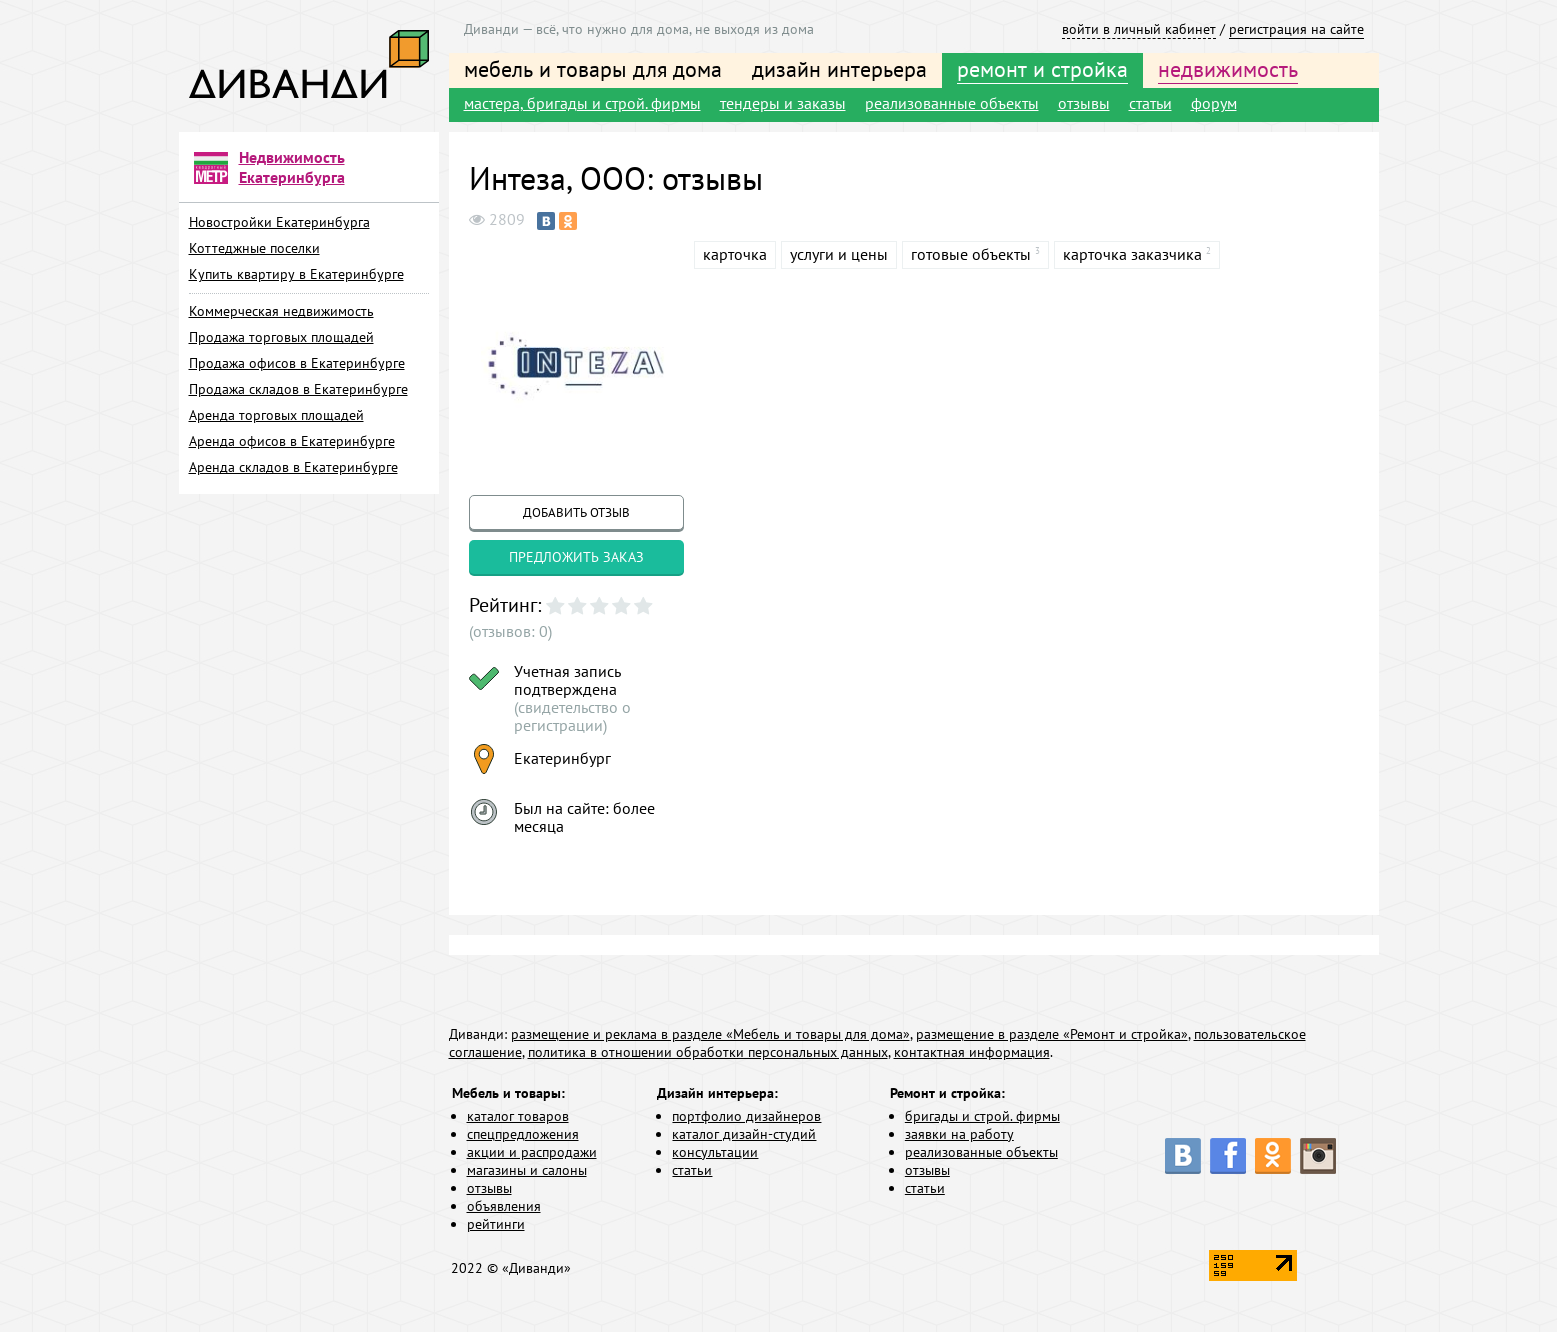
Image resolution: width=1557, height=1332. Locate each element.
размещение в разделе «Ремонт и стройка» (1052, 1034)
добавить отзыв (576, 512)
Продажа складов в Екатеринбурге (298, 389)
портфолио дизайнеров (746, 1116)
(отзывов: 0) (510, 631)
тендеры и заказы (783, 103)
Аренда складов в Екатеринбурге (293, 467)
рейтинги (496, 1224)
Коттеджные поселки (254, 248)
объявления (504, 1206)
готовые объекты (971, 254)
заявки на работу (959, 1134)
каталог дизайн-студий (744, 1134)
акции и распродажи (532, 1152)
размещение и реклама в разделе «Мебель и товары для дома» (710, 1034)
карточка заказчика (1132, 254)
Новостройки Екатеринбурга (279, 222)
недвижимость (1228, 69)
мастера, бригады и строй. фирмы (582, 103)
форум (1214, 103)
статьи (1150, 103)
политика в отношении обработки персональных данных (708, 1052)
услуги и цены (839, 254)
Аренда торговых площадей (276, 415)
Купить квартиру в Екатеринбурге (296, 274)
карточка (735, 254)
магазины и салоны (527, 1170)
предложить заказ (576, 557)
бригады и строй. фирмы (982, 1116)
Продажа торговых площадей (281, 337)
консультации (715, 1152)
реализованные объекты (952, 103)
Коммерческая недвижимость (281, 311)
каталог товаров (518, 1116)
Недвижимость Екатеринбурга (292, 167)
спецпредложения (523, 1134)
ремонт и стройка (1042, 69)
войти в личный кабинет (1139, 29)
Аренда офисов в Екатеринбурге (292, 441)
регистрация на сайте (1296, 29)
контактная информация (972, 1052)
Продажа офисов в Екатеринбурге (297, 363)
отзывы (1084, 103)
